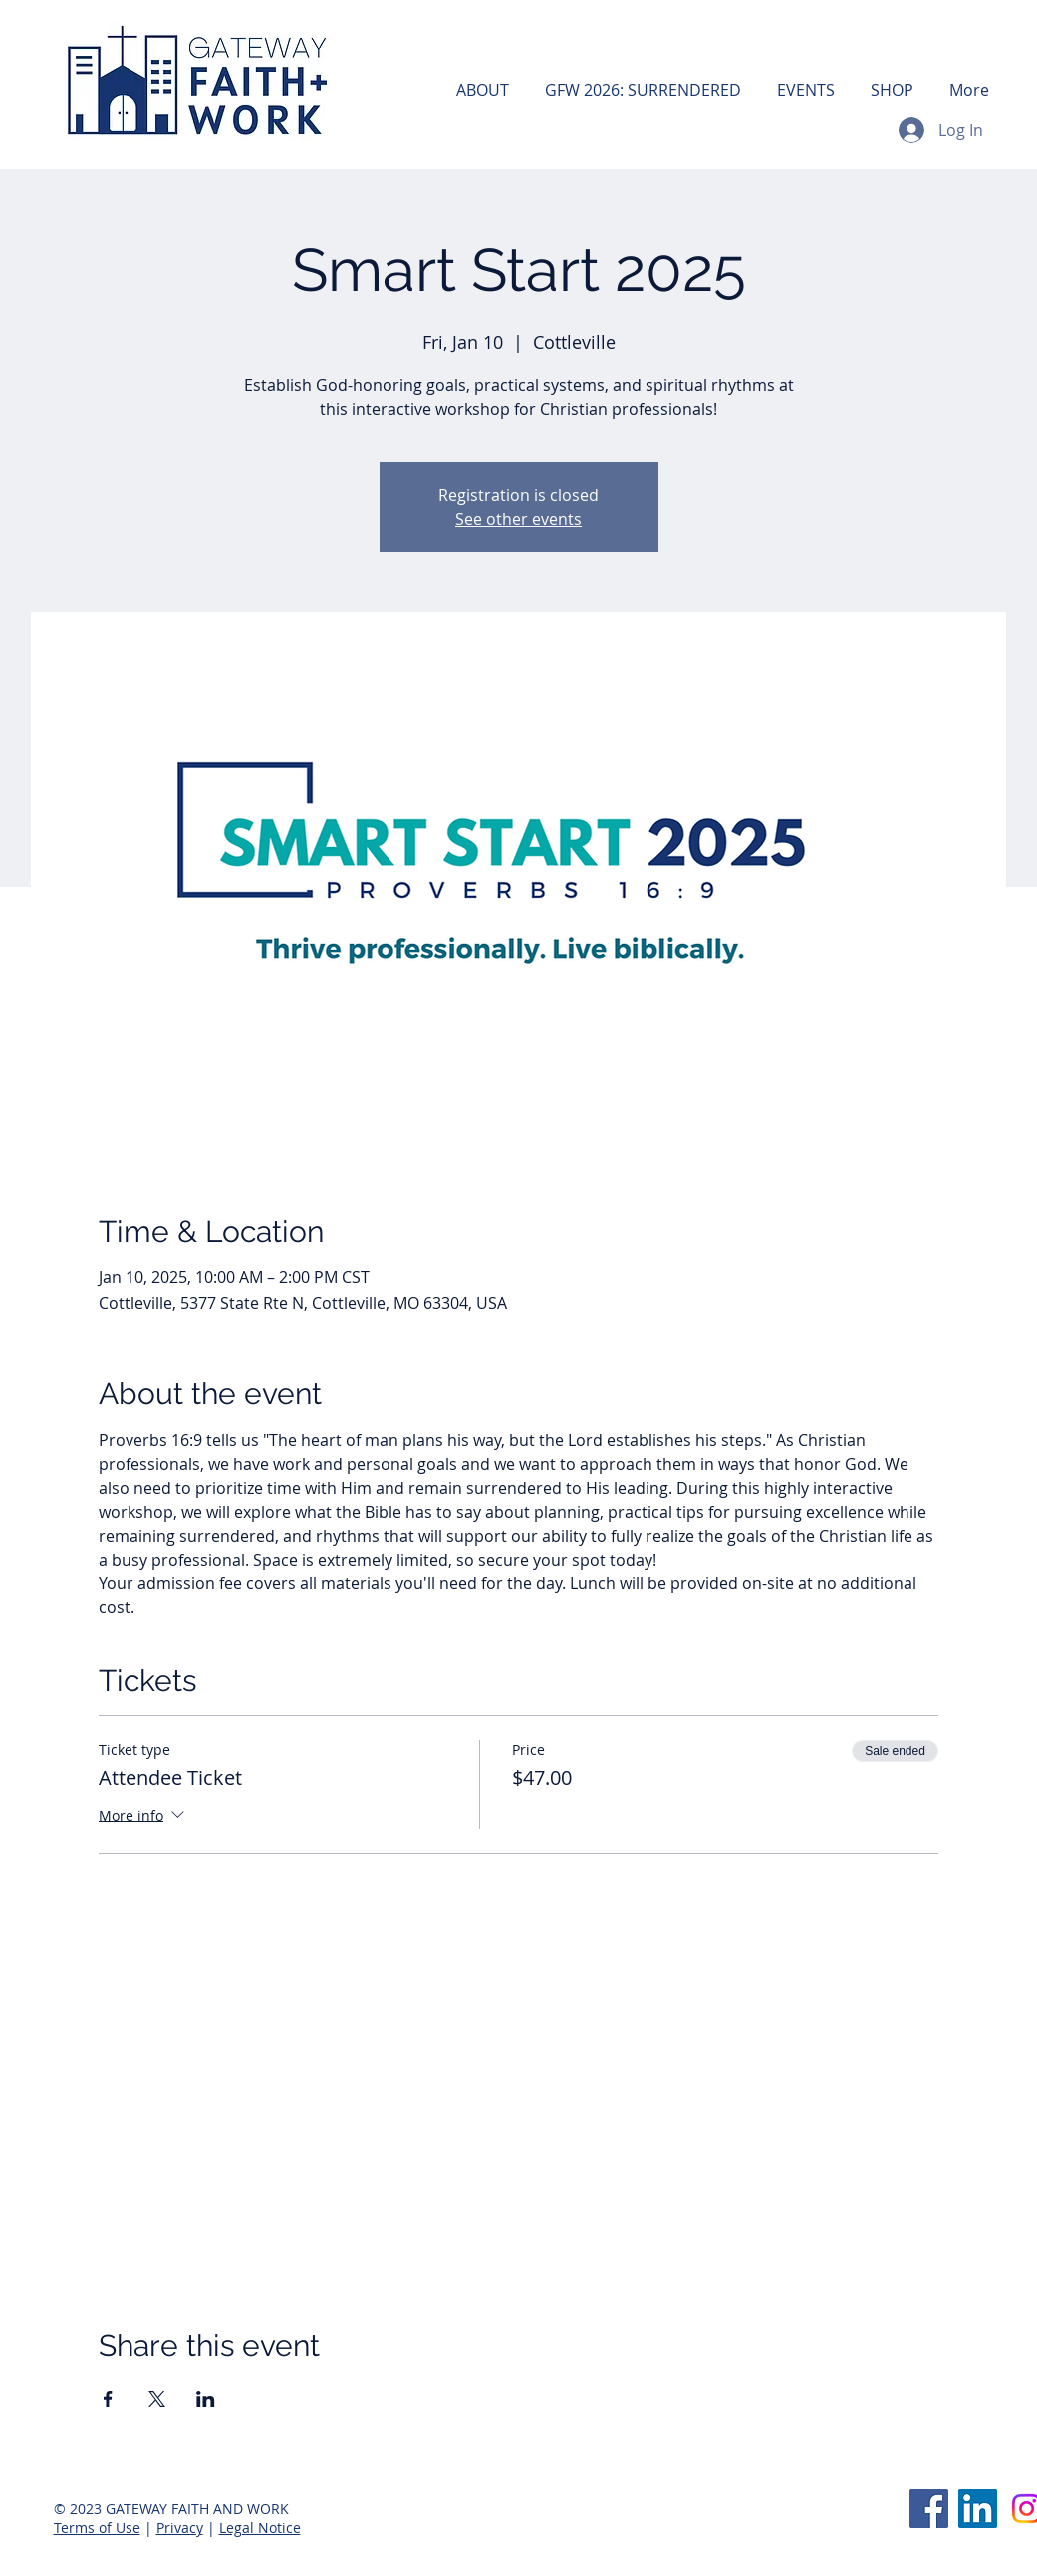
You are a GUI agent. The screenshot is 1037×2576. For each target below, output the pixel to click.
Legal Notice (260, 2527)
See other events (518, 519)
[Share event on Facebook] (108, 2399)
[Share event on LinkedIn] (205, 2399)
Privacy (179, 2527)
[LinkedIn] (977, 2508)
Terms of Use (97, 2527)
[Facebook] (928, 2508)
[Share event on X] (156, 2399)
